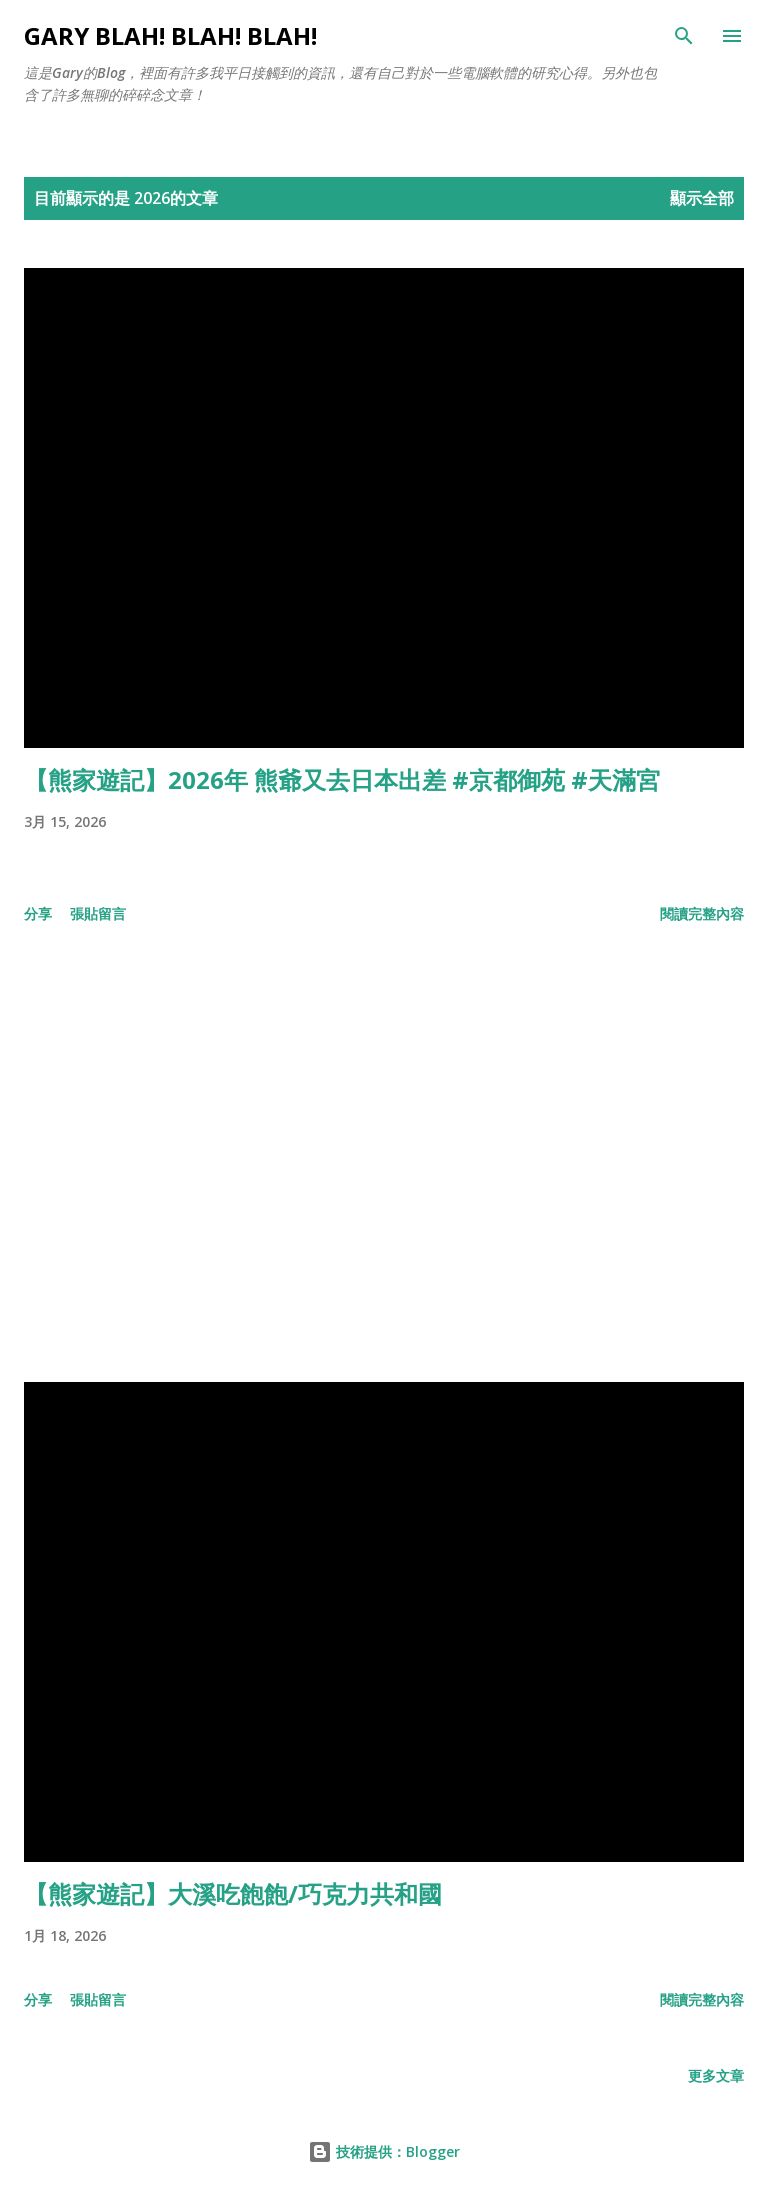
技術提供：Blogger (384, 2151)
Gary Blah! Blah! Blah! (170, 35)
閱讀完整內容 (702, 913)
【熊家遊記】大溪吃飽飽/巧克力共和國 (233, 1893)
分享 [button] (38, 913)
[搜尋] (684, 36)
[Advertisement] (384, 1157)
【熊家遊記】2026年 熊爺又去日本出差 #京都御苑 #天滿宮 (342, 779)
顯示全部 (702, 198)
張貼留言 (98, 913)
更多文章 (716, 2075)
